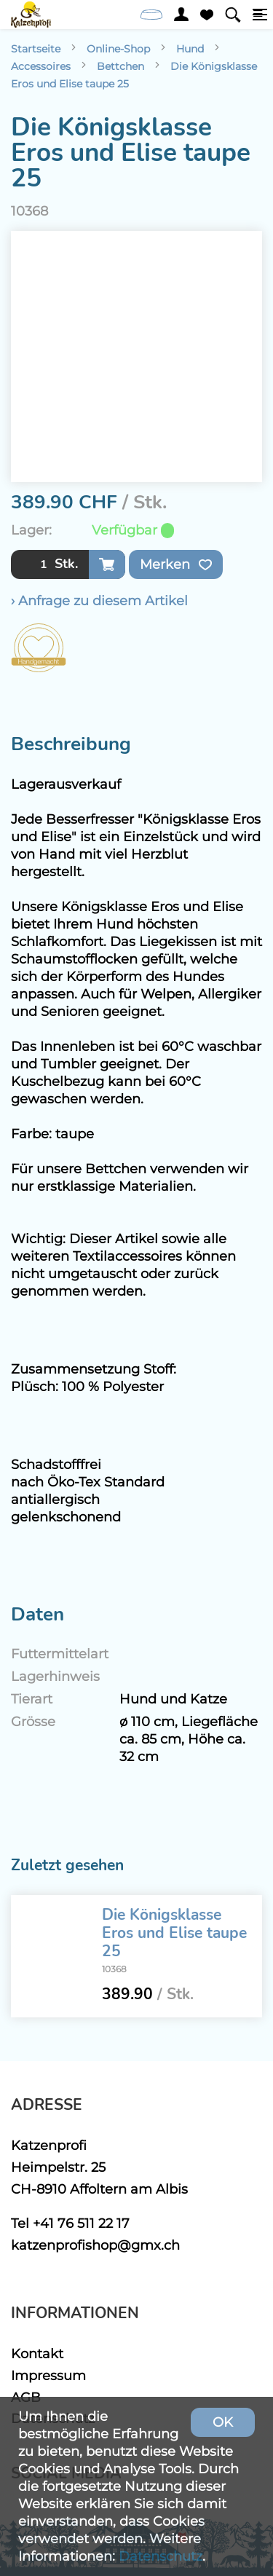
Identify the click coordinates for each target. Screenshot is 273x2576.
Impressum (48, 2375)
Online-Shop (118, 48)
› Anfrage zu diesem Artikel (99, 600)
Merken (176, 564)
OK (223, 2422)
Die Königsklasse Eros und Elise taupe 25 (174, 1933)
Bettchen (120, 66)
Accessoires (41, 66)
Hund (190, 48)
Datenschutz (160, 2556)
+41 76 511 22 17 (81, 2223)
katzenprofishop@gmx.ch (95, 2245)
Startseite (35, 48)
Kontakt (37, 2353)
